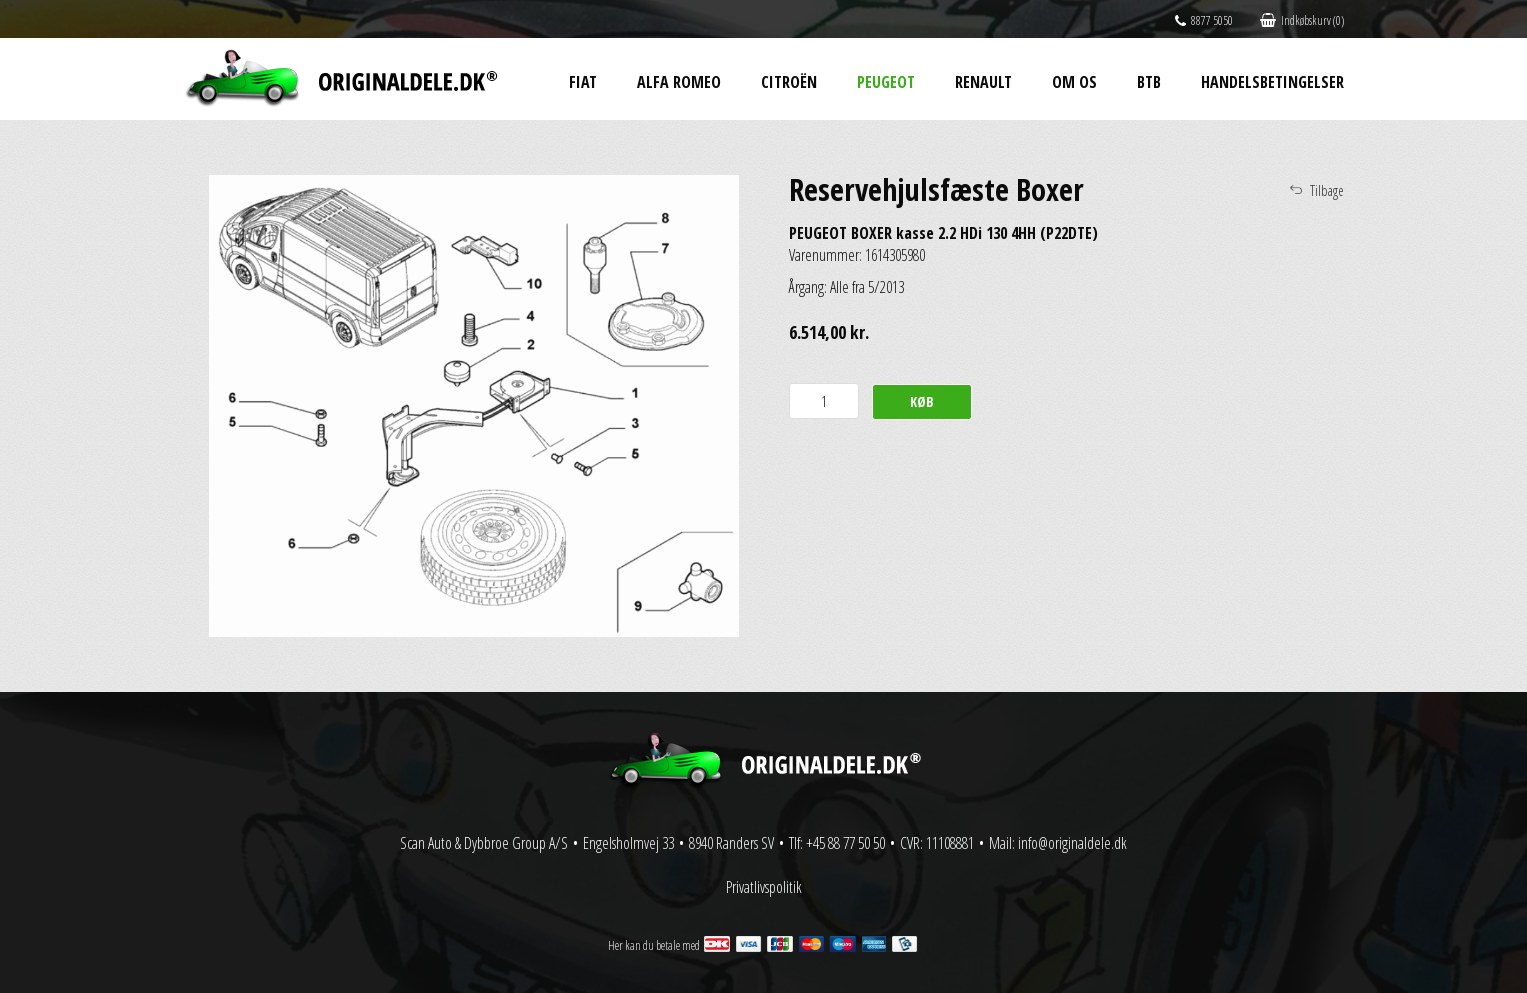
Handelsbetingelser (1272, 82)
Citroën (789, 82)
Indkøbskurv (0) (1302, 20)
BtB (1149, 82)
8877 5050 (1204, 20)
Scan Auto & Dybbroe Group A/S (484, 843)
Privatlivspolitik (764, 887)
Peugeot (886, 82)
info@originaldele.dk (1072, 843)
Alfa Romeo (679, 82)
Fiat (583, 82)
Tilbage (1327, 190)
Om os (1074, 82)
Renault (983, 82)
